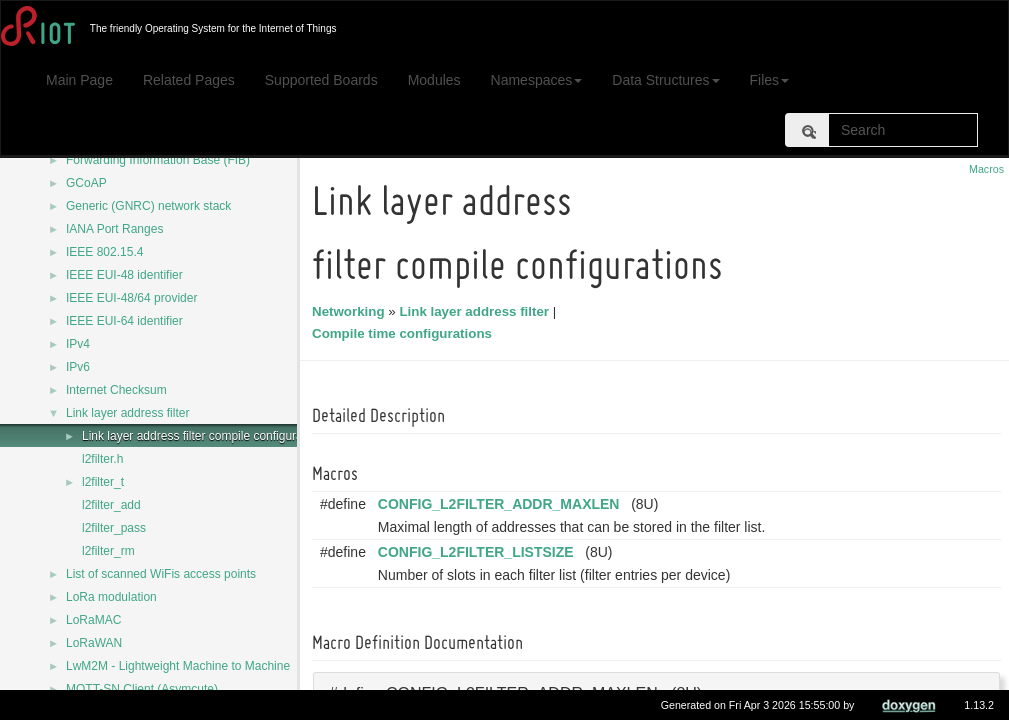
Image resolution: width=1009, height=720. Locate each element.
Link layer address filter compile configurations (205, 436)
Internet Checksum (116, 390)
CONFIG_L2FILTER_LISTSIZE (479, 552)
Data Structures (665, 80)
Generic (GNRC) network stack (148, 206)
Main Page (79, 80)
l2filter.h (102, 459)
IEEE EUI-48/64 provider (131, 298)
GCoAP (86, 183)
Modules (434, 80)
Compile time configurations (405, 333)
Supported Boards (321, 80)
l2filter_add (111, 505)
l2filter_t (103, 482)
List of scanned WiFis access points (161, 574)
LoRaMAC (93, 620)
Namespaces (537, 80)
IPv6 (78, 367)
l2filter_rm (108, 551)
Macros (986, 169)
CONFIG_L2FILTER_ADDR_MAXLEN (502, 504)
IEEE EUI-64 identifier (124, 321)
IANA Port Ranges (114, 229)
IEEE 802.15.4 (104, 252)
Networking (351, 311)
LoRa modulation (111, 597)
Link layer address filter (127, 413)
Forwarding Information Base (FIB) (158, 160)
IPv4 (78, 344)
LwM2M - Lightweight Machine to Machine (178, 666)
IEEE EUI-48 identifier (124, 275)
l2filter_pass (114, 528)
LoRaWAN (94, 643)
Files (770, 80)
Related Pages (189, 80)
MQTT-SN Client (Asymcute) (142, 689)
